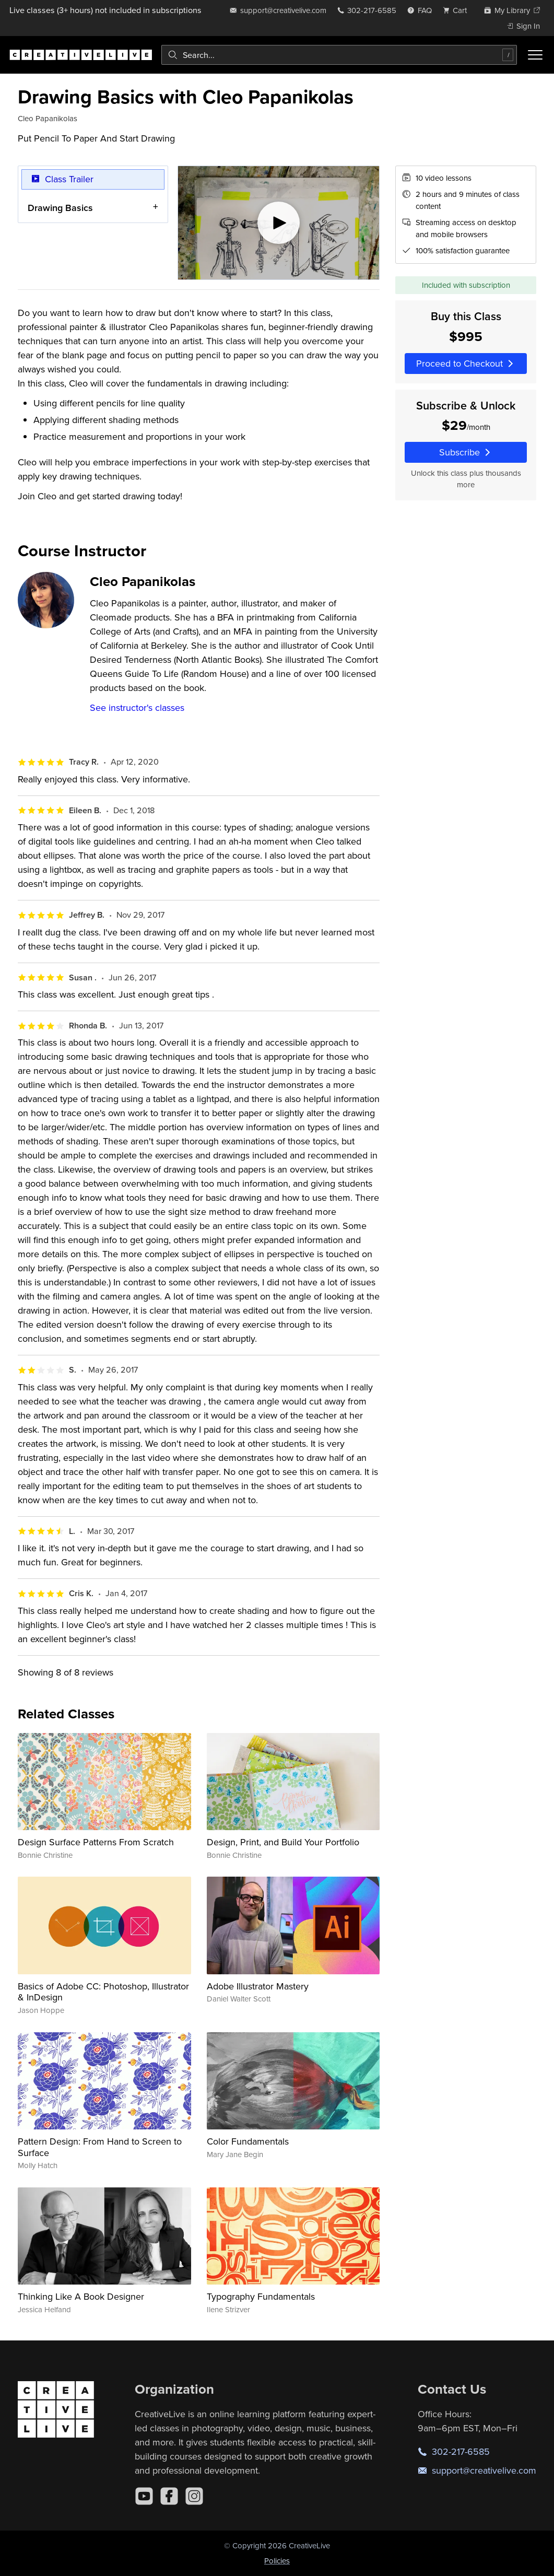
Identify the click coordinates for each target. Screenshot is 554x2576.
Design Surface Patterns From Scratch (96, 1841)
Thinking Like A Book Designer (81, 2296)
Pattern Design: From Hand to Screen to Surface (100, 2147)
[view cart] (458, 10)
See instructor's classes (137, 707)
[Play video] (278, 222)
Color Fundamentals (248, 2141)
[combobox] (339, 54)
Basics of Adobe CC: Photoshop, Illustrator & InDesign (103, 1992)
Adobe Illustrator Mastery (258, 1986)
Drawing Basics (60, 207)
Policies (277, 2560)
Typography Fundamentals (261, 2296)
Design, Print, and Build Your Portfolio (283, 1841)
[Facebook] (169, 2496)
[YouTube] (144, 2496)
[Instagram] (194, 2496)
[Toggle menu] (535, 54)
